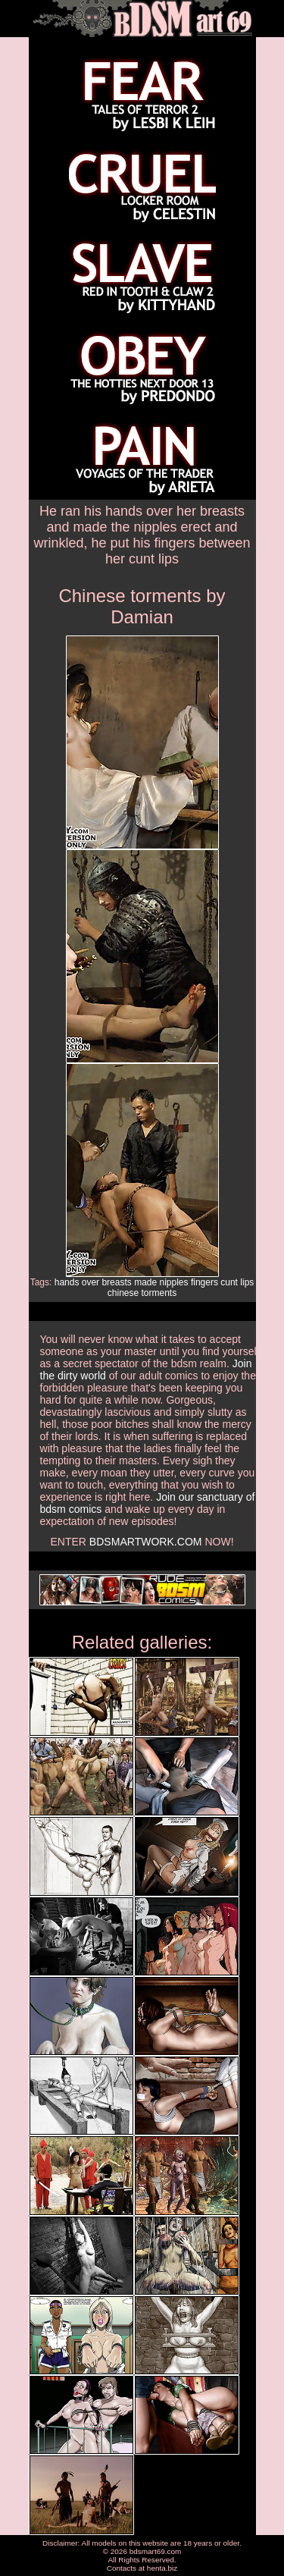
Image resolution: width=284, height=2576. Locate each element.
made (145, 1282)
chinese (123, 1293)
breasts (116, 1282)
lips (247, 1282)
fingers (204, 1282)
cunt (229, 1282)
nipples (174, 1282)
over (90, 1282)
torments (159, 1293)
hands (67, 1282)
